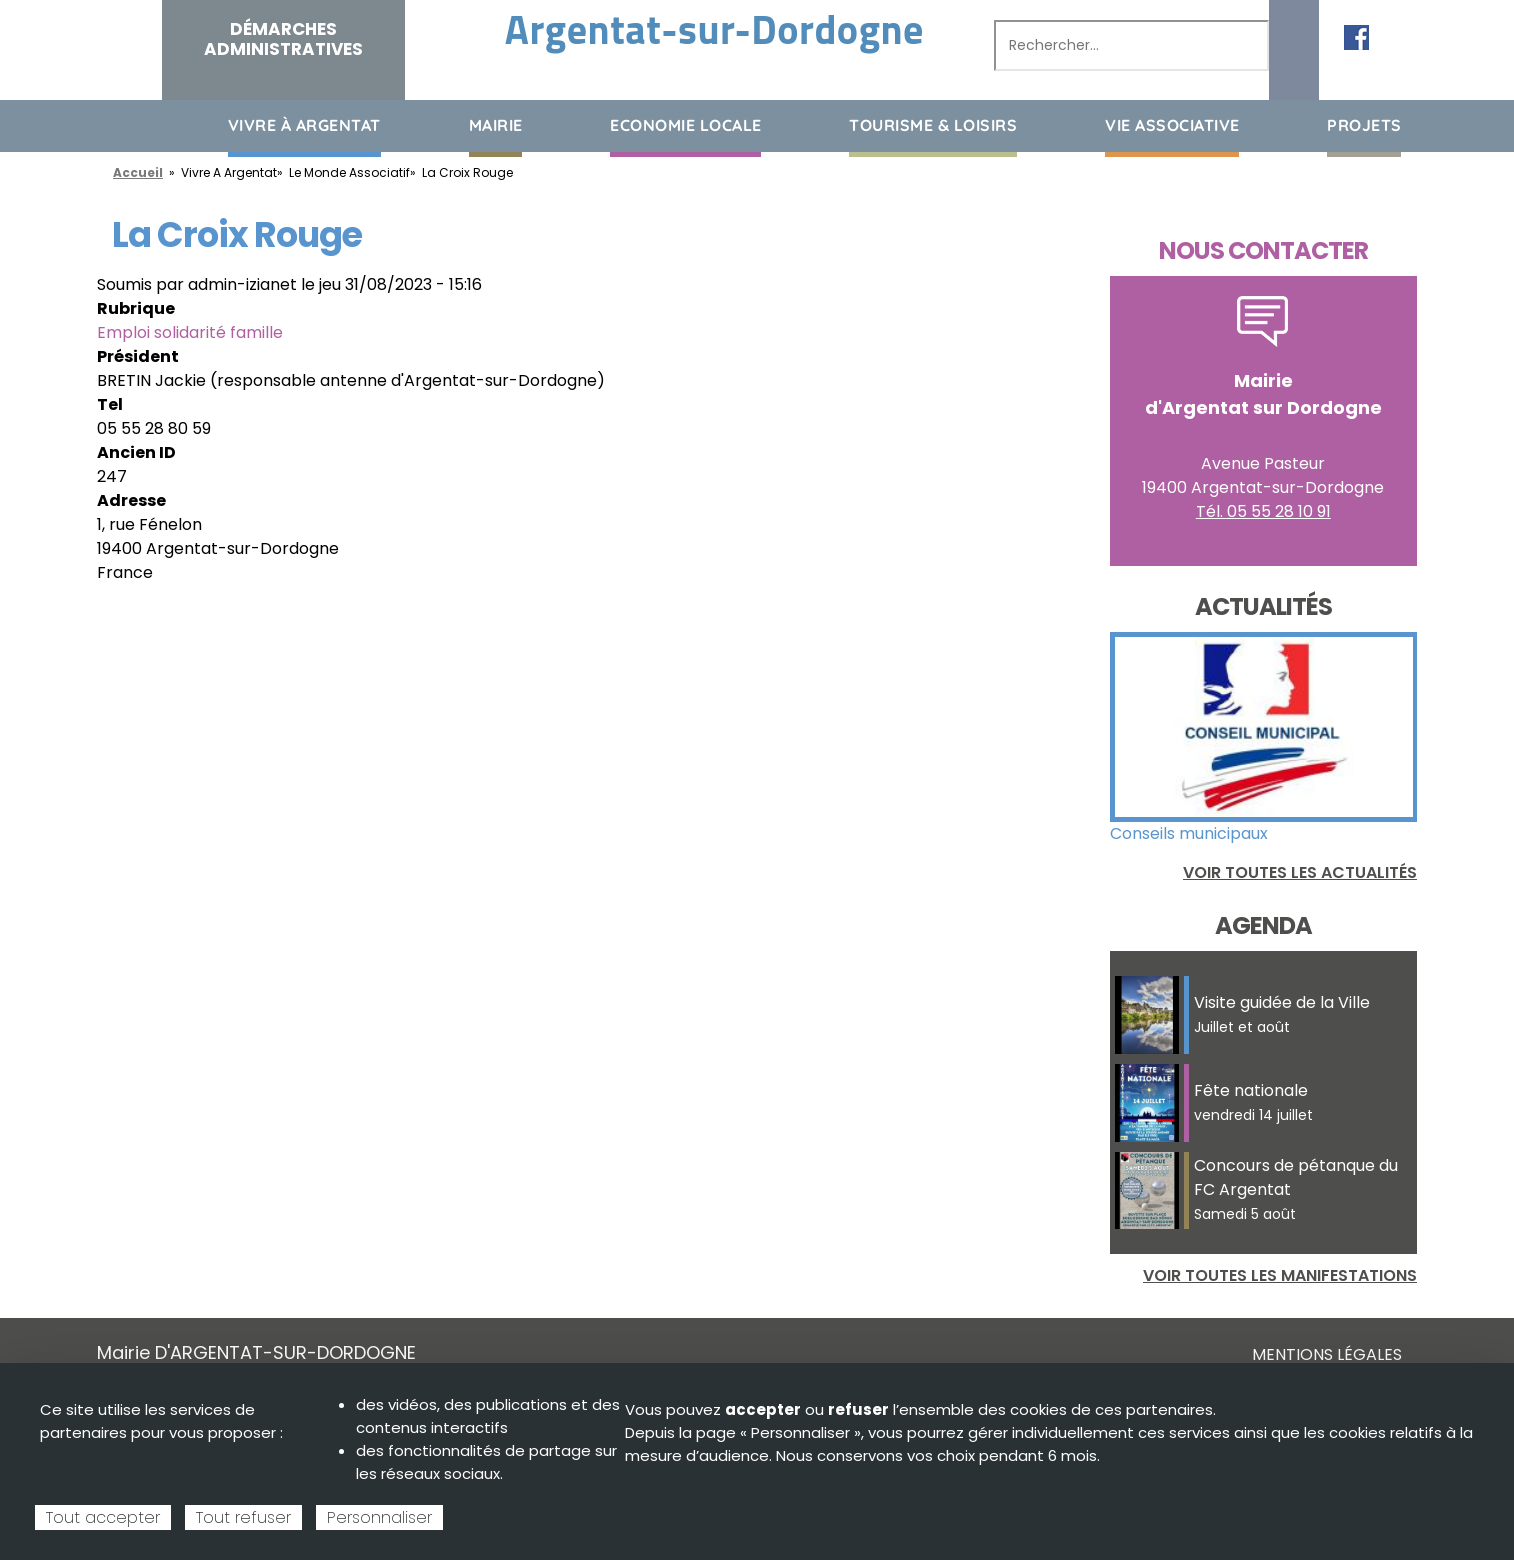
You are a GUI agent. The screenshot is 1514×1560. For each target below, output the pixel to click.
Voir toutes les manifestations (1280, 1275)
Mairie (496, 125)
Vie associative (1172, 125)
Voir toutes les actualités (1300, 872)
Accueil (112, 124)
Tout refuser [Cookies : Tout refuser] (243, 1517)
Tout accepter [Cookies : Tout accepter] (103, 1517)
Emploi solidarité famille (190, 332)
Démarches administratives (283, 39)
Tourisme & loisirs (933, 125)
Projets (1364, 125)
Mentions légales (1327, 1354)
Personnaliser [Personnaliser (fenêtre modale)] (379, 1517)
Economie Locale (686, 125)
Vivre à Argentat (304, 125)
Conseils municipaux (1189, 833)
